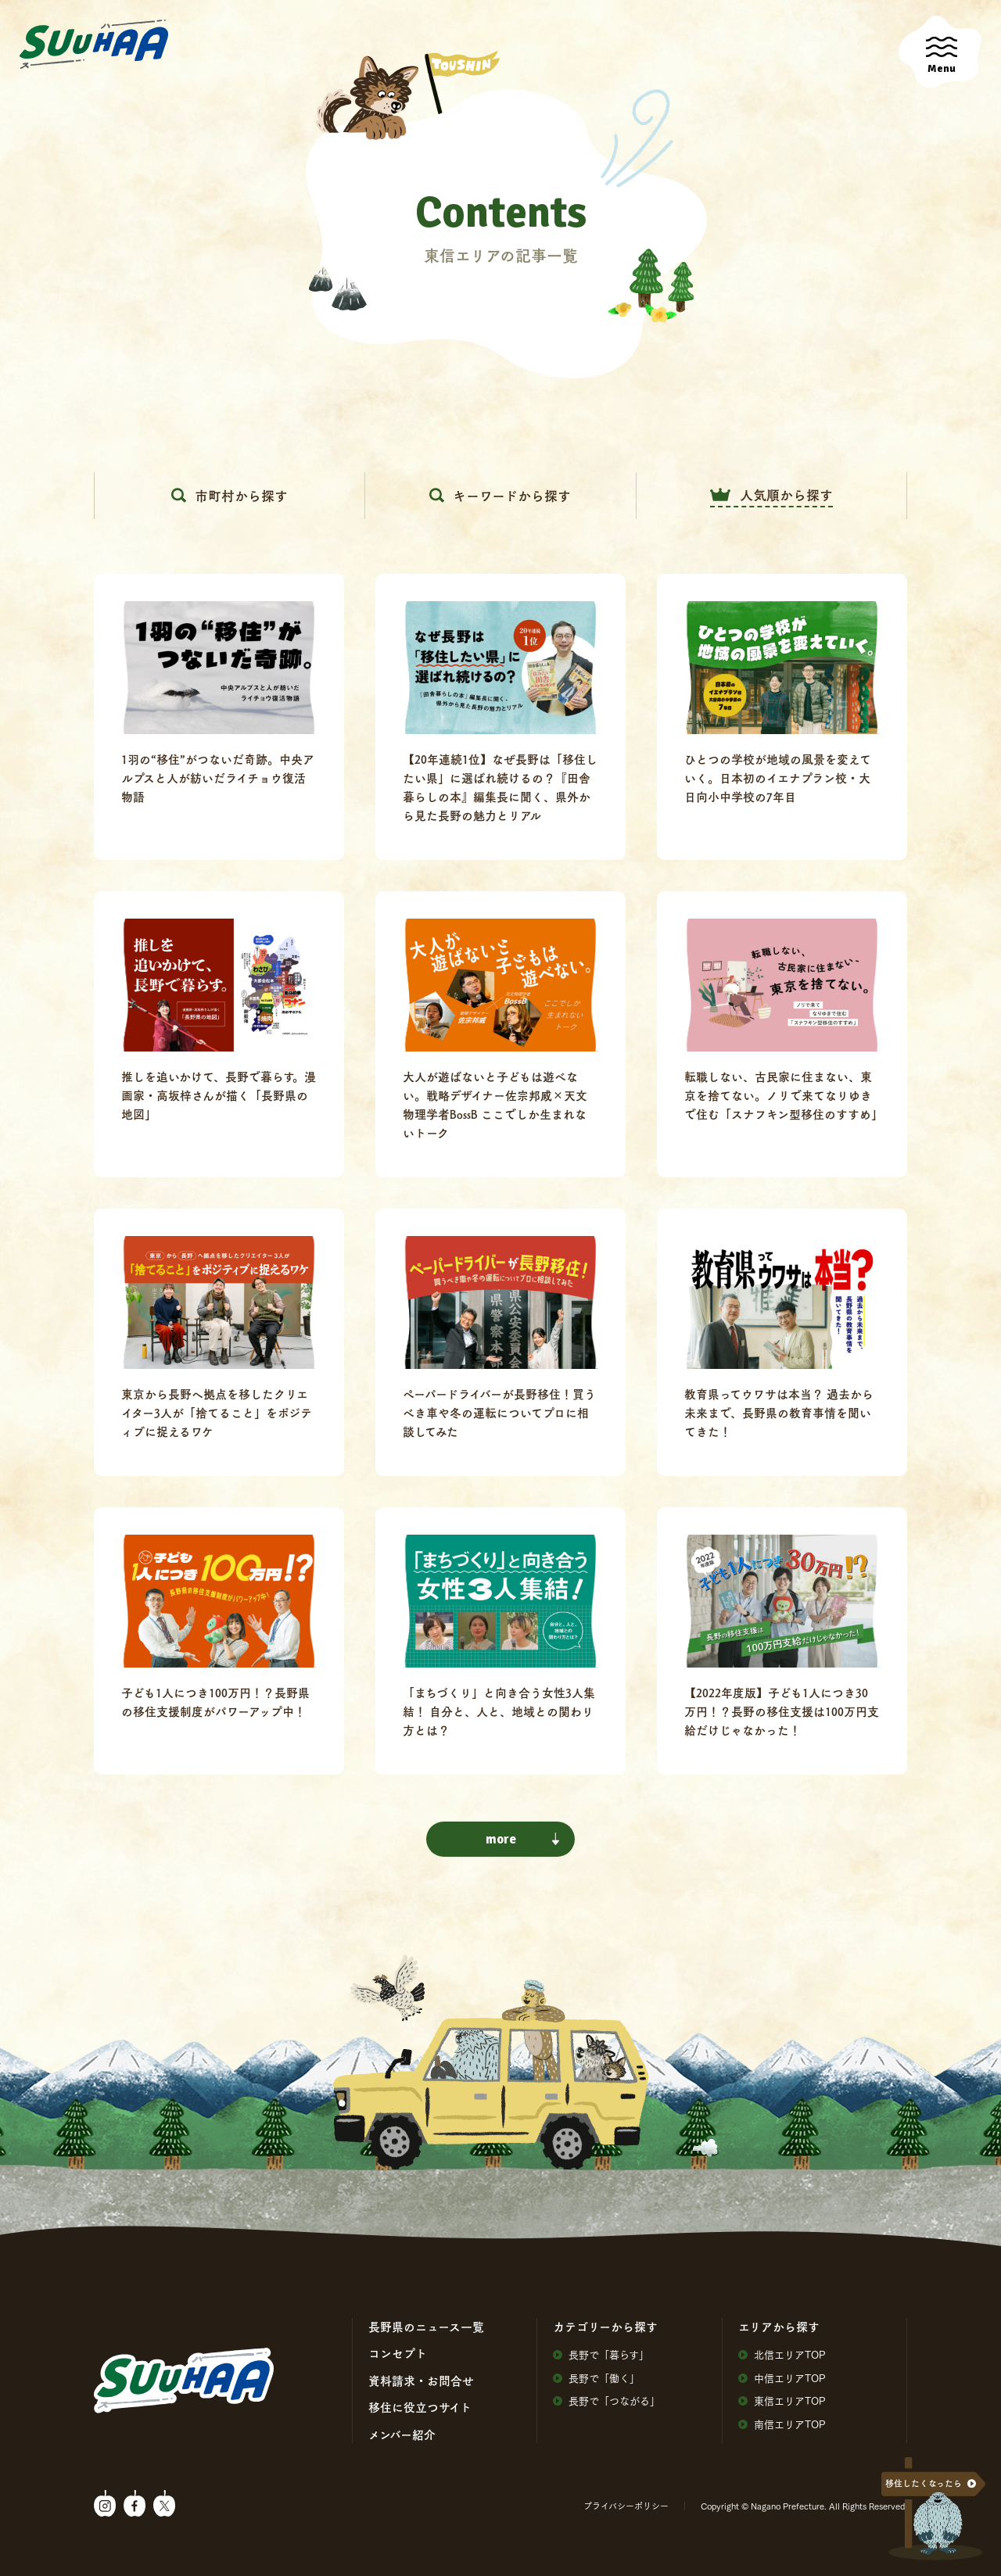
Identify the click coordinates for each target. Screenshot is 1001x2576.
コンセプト (397, 2353)
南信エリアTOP (782, 2424)
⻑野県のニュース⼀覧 (426, 2326)
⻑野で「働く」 (596, 2377)
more (523, 1839)
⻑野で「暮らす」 (601, 2354)
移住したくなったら (923, 2483)
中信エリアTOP (782, 2377)
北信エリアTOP (782, 2354)
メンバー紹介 (402, 2434)
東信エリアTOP (782, 2400)
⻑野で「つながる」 (606, 2400)
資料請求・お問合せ (421, 2380)
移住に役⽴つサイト (420, 2407)
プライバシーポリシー (626, 2506)
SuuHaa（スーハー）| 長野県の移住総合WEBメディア (94, 45)
